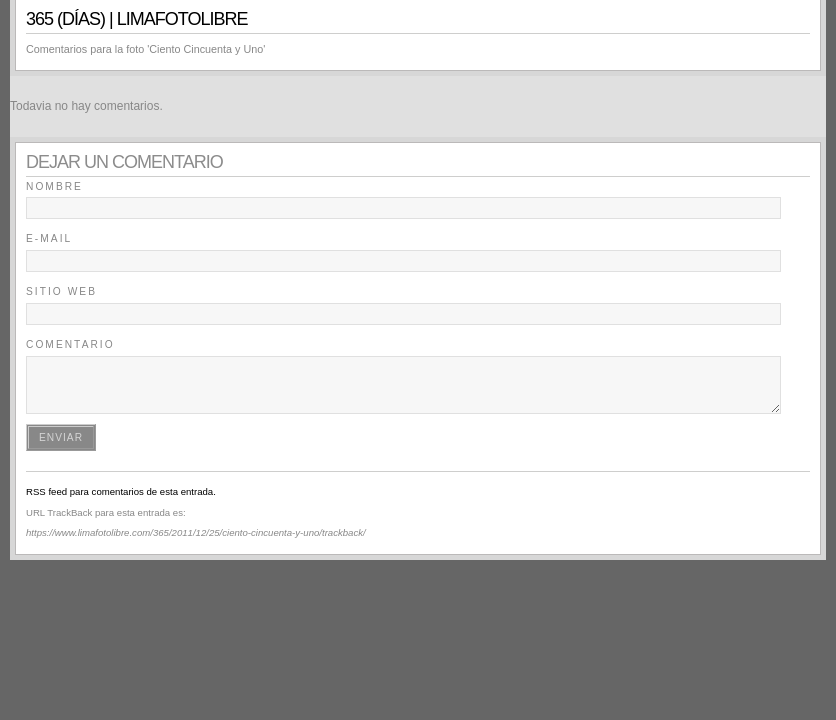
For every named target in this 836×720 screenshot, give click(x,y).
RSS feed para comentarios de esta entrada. (121, 491)
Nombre (54, 186)
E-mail (49, 238)
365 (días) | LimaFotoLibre (136, 19)
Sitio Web (61, 291)
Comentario (70, 344)
